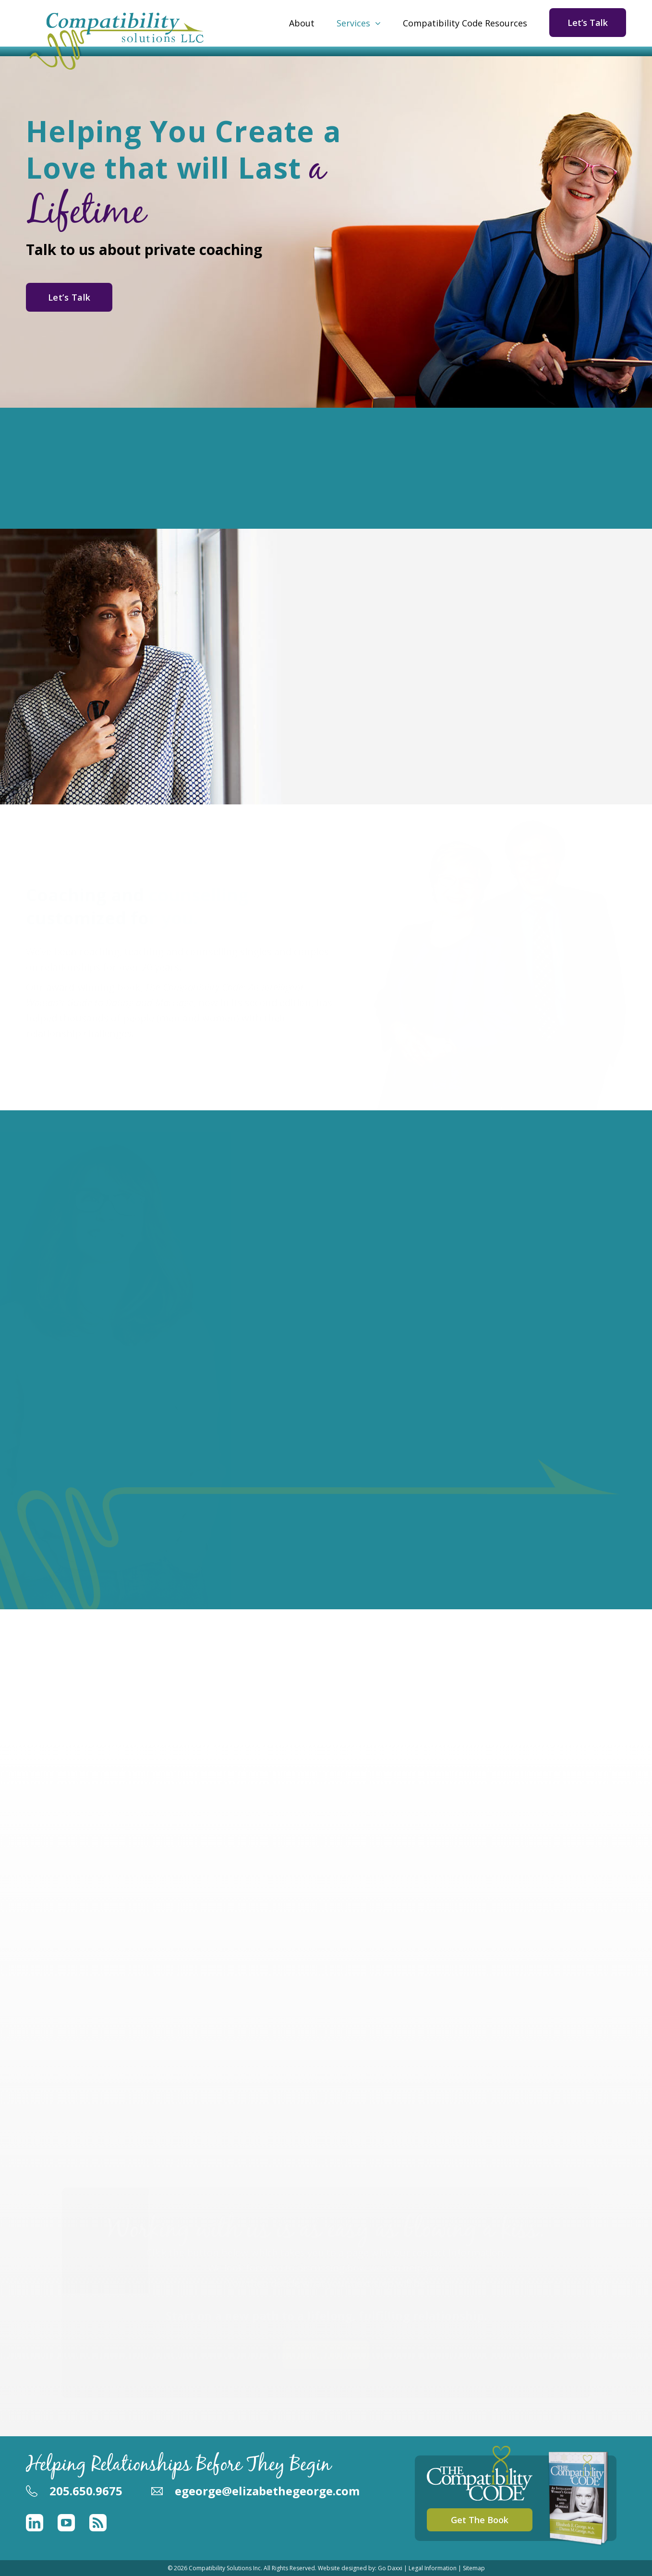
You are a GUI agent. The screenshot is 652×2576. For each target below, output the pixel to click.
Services (353, 23)
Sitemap (474, 2568)
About (301, 23)
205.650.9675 (85, 2491)
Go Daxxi (390, 2568)
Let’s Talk (587, 22)
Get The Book (479, 2520)
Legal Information (433, 2568)
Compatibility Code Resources (465, 23)
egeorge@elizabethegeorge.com (267, 2491)
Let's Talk (326, 2354)
